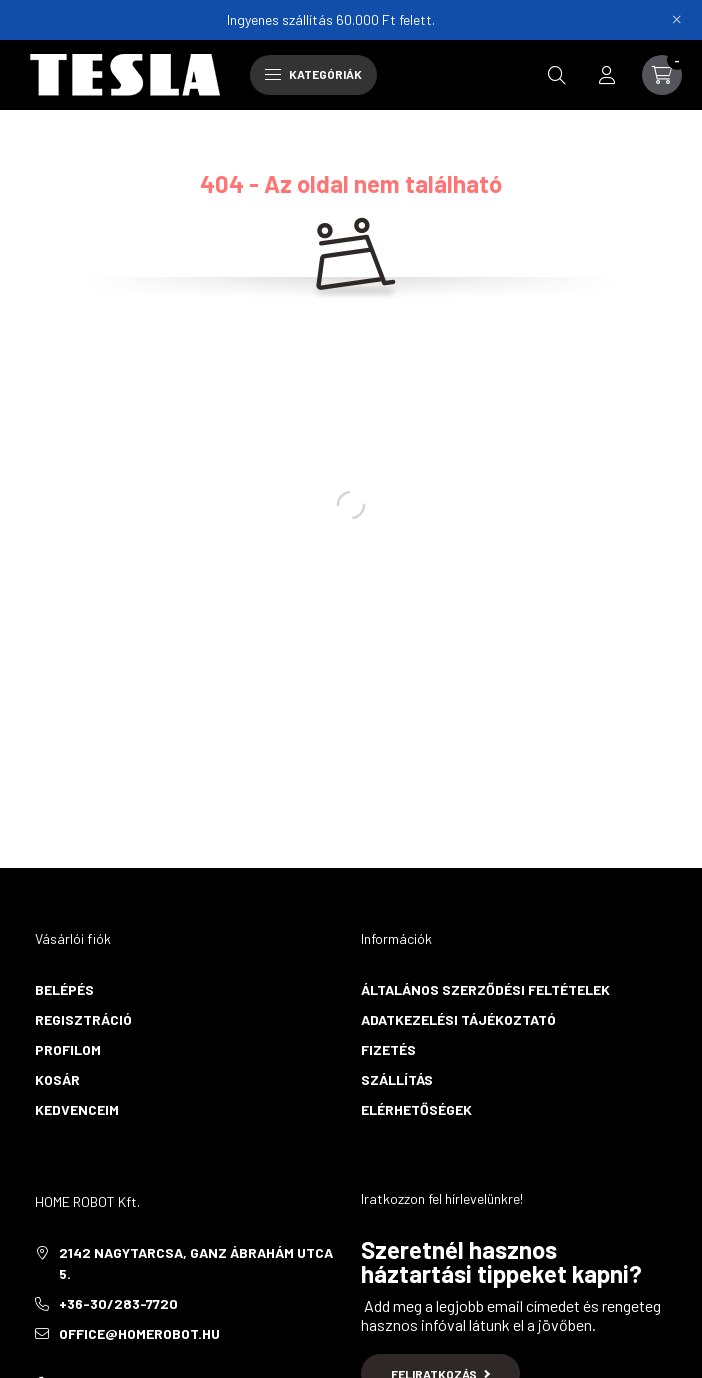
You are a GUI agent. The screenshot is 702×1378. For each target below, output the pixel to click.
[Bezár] (677, 20)
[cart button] (662, 75)
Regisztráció (83, 1019)
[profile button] (607, 75)
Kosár (57, 1079)
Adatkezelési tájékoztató (458, 1019)
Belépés (64, 989)
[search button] (557, 75)
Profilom (68, 1049)
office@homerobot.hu (139, 1333)
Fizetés (388, 1049)
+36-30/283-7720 (118, 1303)
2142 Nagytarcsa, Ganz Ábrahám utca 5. (196, 1263)
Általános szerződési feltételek (485, 989)
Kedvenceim (77, 1109)
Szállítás (397, 1079)
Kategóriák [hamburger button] (313, 74)
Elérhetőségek (416, 1109)
